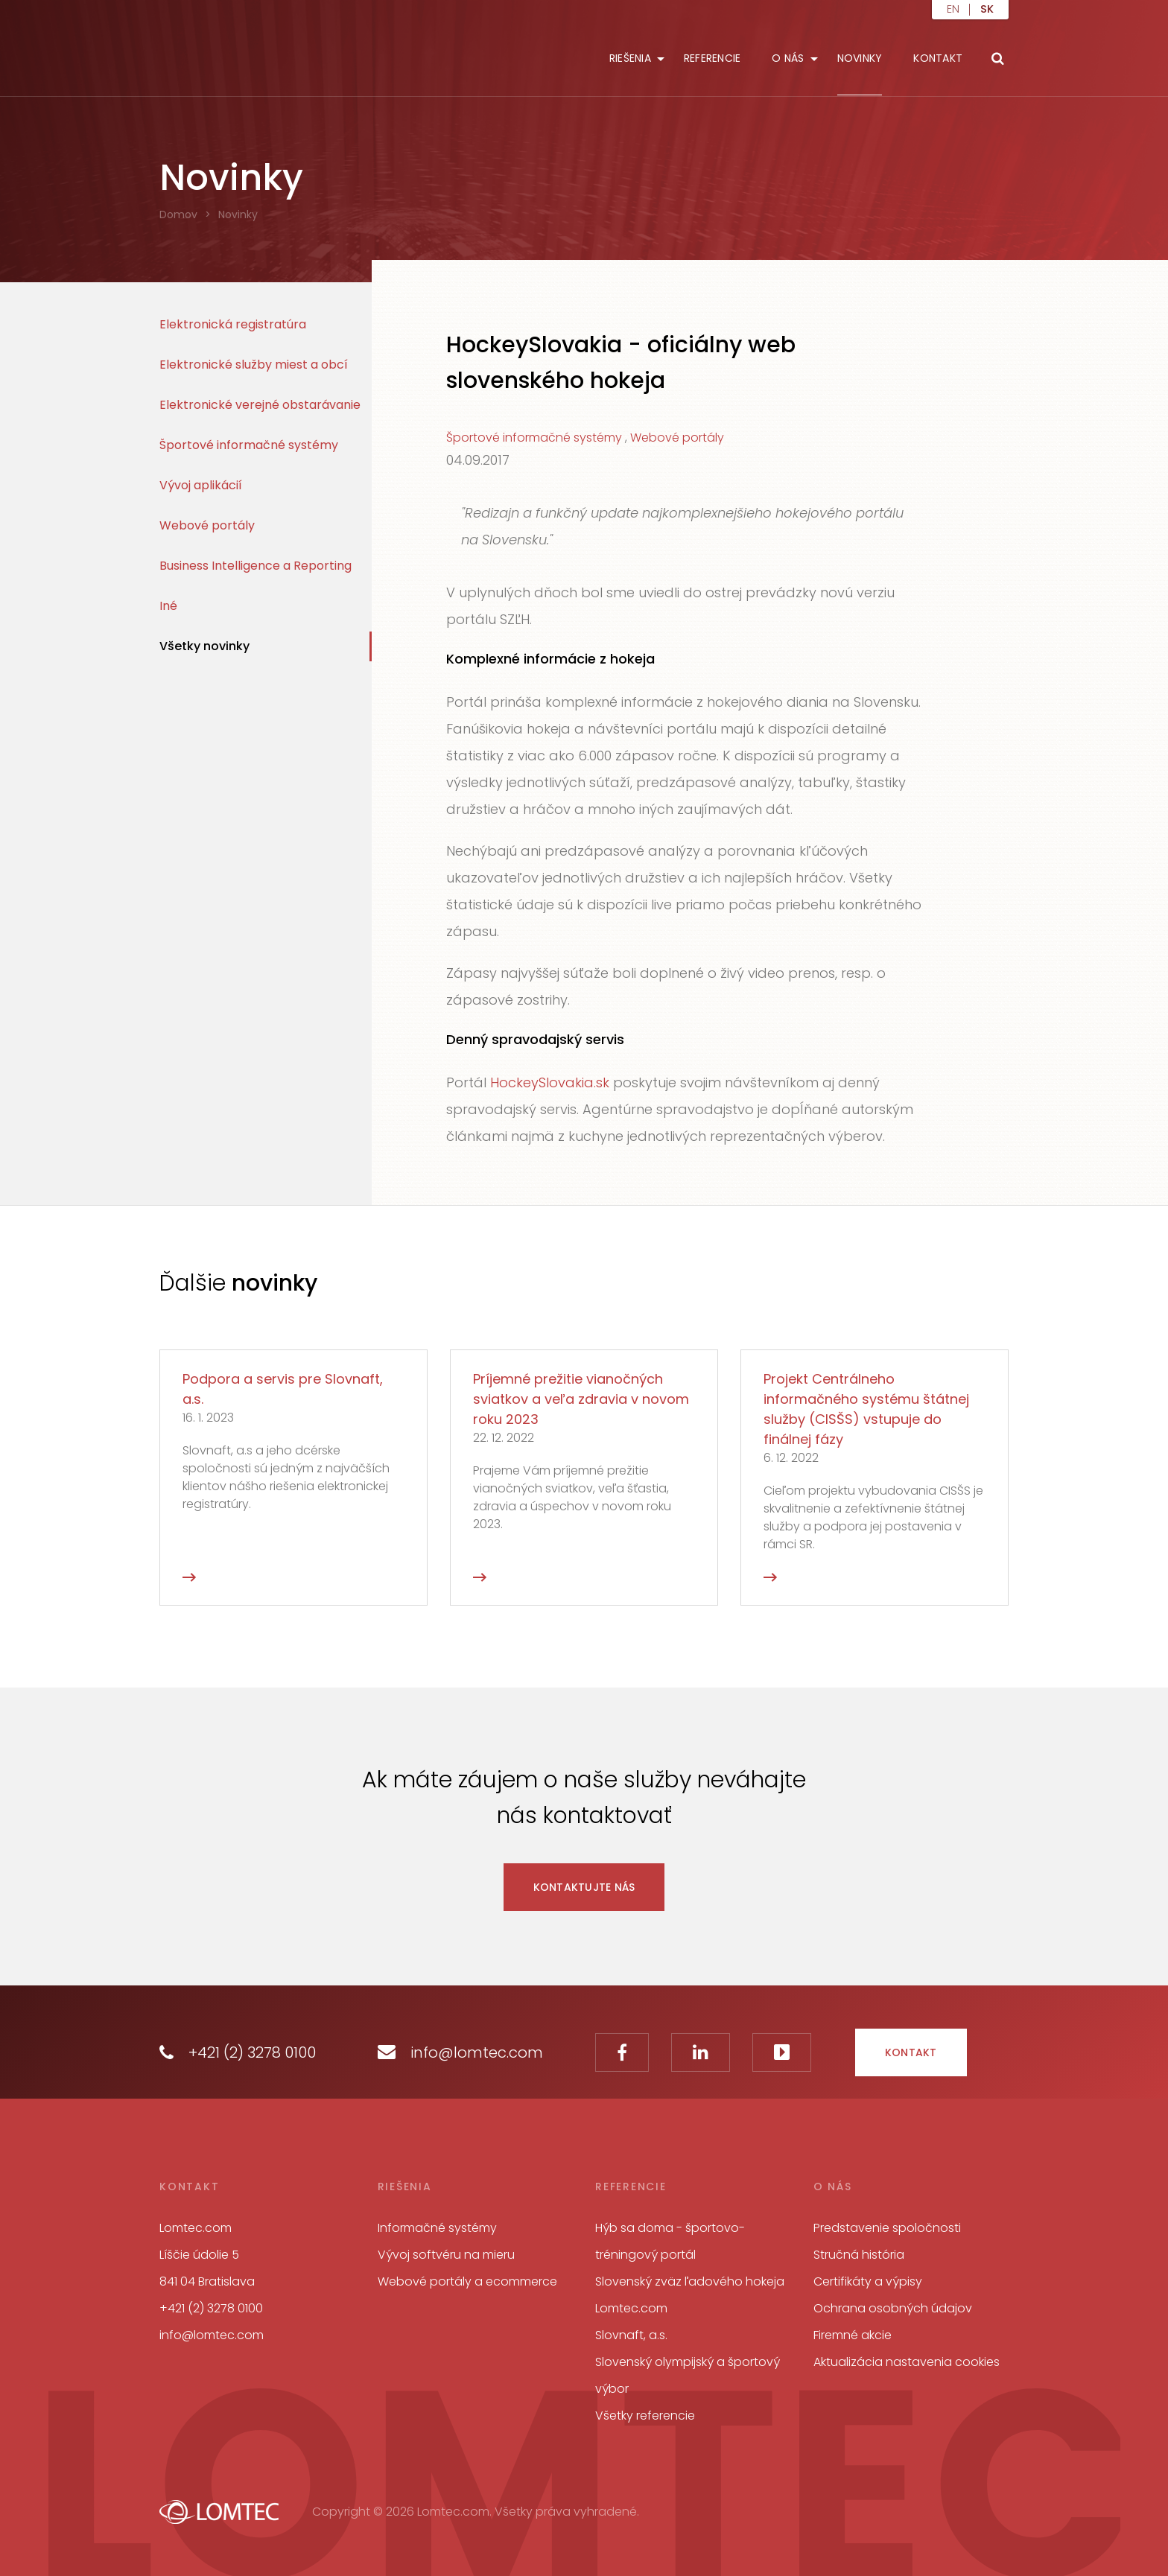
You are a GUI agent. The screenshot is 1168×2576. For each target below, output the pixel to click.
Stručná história (858, 2254)
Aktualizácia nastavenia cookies (906, 2361)
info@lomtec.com (460, 2052)
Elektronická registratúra (232, 324)
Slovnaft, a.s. (631, 2335)
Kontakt (937, 58)
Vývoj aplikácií (200, 485)
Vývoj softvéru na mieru (446, 2254)
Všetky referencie (645, 2415)
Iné (168, 605)
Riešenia (630, 58)
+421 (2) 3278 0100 (237, 2052)
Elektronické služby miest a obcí (253, 364)
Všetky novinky (204, 646)
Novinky (860, 58)
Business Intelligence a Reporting (255, 565)
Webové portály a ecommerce (467, 2281)
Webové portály (207, 525)
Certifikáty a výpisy (867, 2281)
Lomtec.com (631, 2308)
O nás (788, 58)
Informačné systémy (437, 2227)
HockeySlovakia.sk (549, 1082)
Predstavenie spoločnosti (887, 2227)
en (953, 10)
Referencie (712, 58)
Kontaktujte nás (584, 1887)
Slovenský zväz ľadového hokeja (689, 2281)
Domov (178, 214)
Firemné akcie (852, 2335)
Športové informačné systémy (248, 445)
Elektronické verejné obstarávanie (260, 404)
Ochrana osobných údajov (892, 2308)
